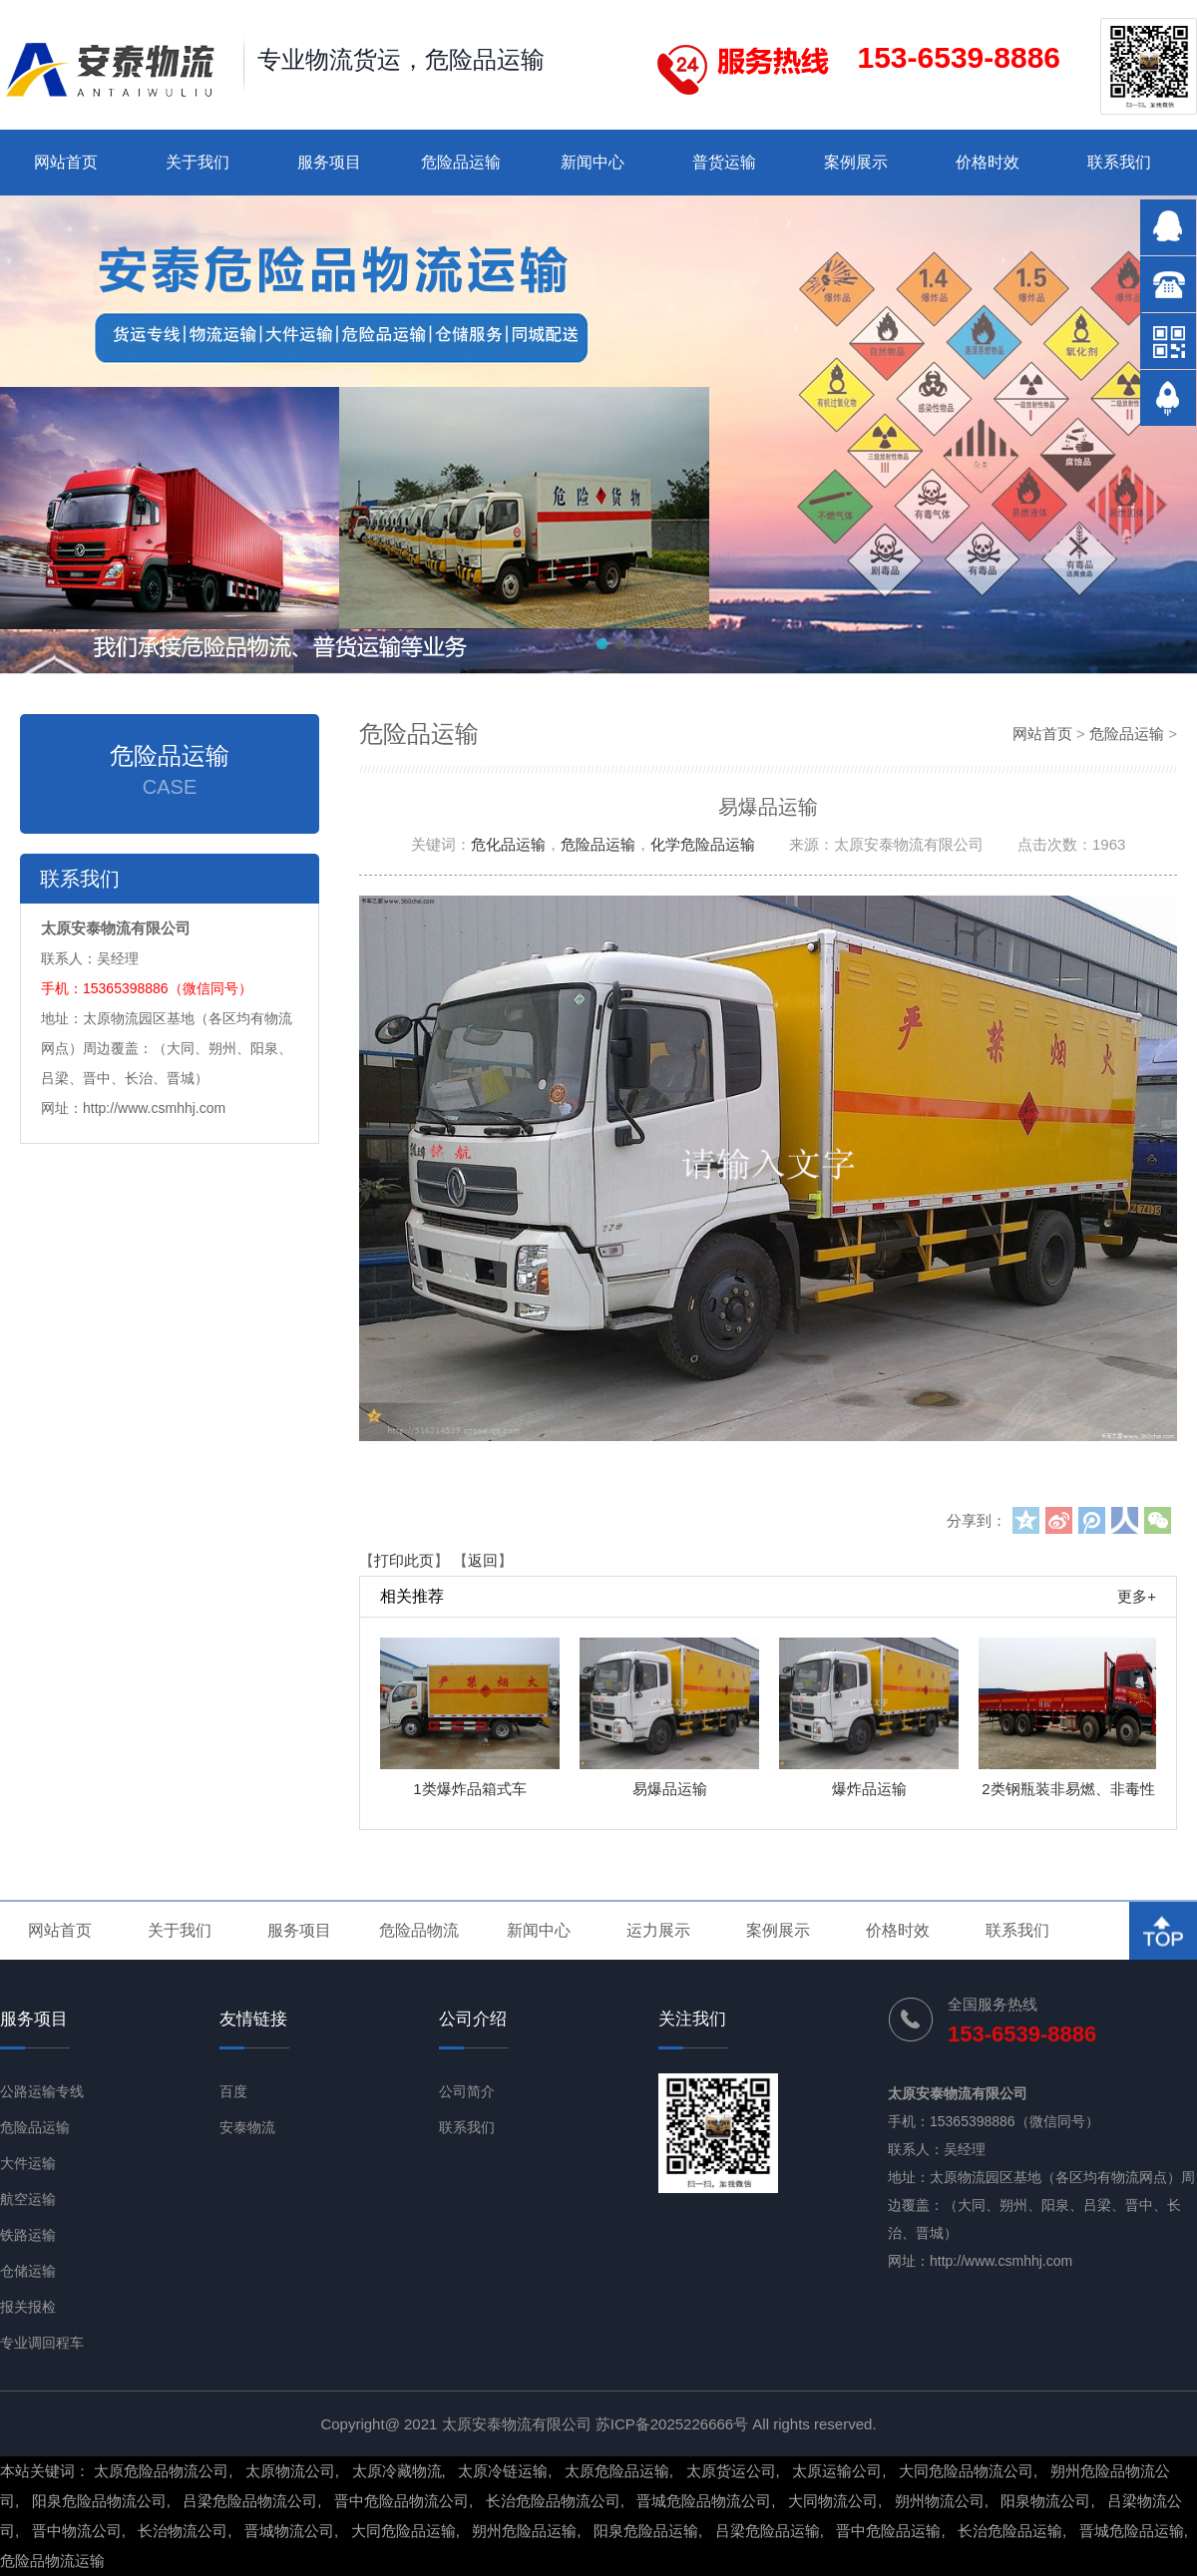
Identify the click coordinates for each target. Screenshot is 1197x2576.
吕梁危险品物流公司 (250, 2500)
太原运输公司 (837, 2470)
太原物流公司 (290, 2470)
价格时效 (987, 162)
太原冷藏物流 (397, 2470)
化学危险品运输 (702, 844)
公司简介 (467, 2091)
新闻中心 (592, 162)
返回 (483, 1560)
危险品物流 (419, 1930)
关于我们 (197, 162)
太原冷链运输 (503, 2470)
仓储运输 (28, 2271)
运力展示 (658, 1930)
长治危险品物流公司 (553, 2500)
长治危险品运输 (1010, 2530)
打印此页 (404, 1560)
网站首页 (66, 162)
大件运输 (28, 2163)
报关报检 (28, 2307)
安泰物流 (247, 2127)
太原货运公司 (731, 2470)
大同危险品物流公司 (966, 2470)
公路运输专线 (42, 2091)
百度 (233, 2091)
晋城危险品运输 (1131, 2530)
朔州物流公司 (940, 2500)
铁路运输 (28, 2235)
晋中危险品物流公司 (401, 2500)
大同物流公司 (833, 2500)
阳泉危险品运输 (646, 2530)
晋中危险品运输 (888, 2530)
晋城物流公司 (289, 2530)
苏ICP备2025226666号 (672, 2423)
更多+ (1136, 1596)
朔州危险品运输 (524, 2530)
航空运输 (28, 2199)
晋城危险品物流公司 (703, 2500)
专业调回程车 (42, 2343)
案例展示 (856, 162)
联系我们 (1119, 162)
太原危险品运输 (617, 2470)
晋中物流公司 (77, 2530)
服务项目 (329, 162)
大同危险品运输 (403, 2530)
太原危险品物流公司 (161, 2470)
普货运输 (724, 162)
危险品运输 (461, 162)
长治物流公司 (182, 2530)
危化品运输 (508, 844)
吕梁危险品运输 (767, 2530)
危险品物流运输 (52, 2560)
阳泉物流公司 (1045, 2500)
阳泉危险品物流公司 (99, 2500)
